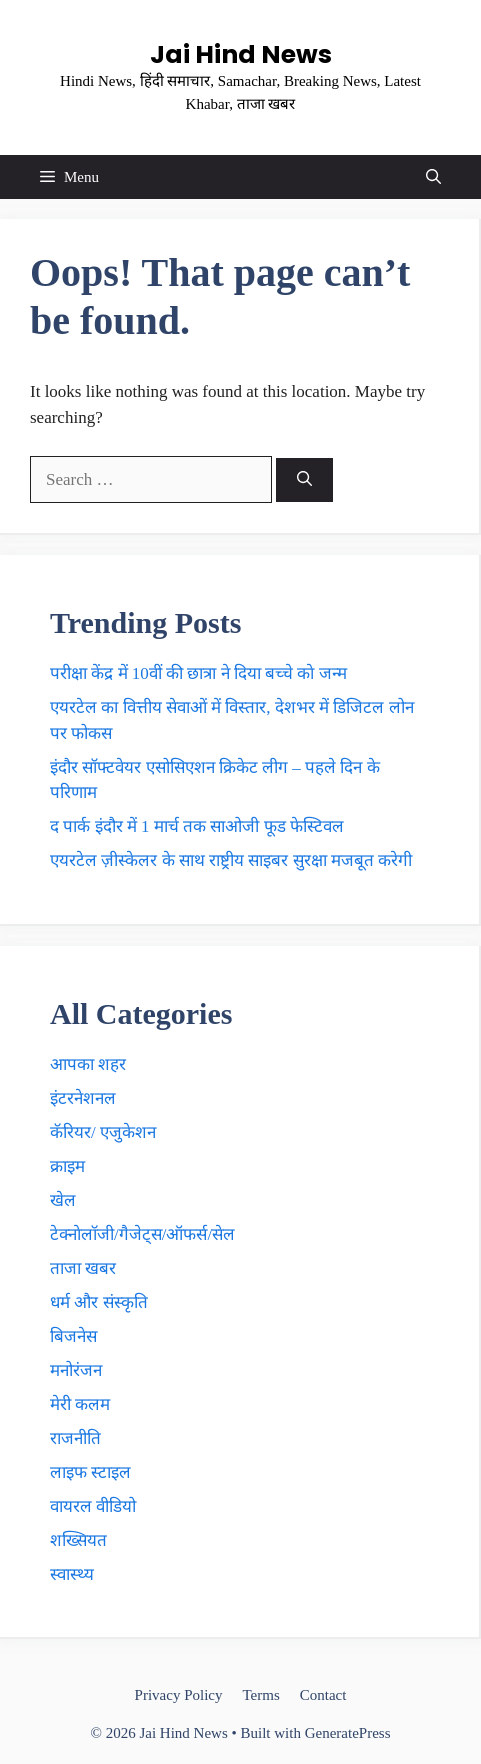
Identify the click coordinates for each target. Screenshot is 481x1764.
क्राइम (67, 1166)
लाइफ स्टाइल (90, 1472)
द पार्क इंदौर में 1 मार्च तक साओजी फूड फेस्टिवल (197, 826)
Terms (260, 1695)
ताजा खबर (83, 1268)
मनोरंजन (76, 1370)
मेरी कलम (80, 1404)
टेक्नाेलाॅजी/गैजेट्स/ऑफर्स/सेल (142, 1234)
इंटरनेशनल (83, 1098)
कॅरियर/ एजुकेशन (103, 1132)
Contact (323, 1695)
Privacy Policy (179, 1695)
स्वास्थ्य (72, 1574)
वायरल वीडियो (93, 1506)
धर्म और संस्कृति (99, 1302)
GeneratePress (348, 1733)
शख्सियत (78, 1540)
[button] (433, 177)
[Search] (304, 480)
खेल (63, 1200)
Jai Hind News (241, 54)
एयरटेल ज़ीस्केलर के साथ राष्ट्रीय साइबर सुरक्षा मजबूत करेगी (231, 860)
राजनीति (75, 1438)
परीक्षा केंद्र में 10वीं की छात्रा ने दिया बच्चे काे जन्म (198, 673)
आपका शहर (88, 1064)
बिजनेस (73, 1336)
